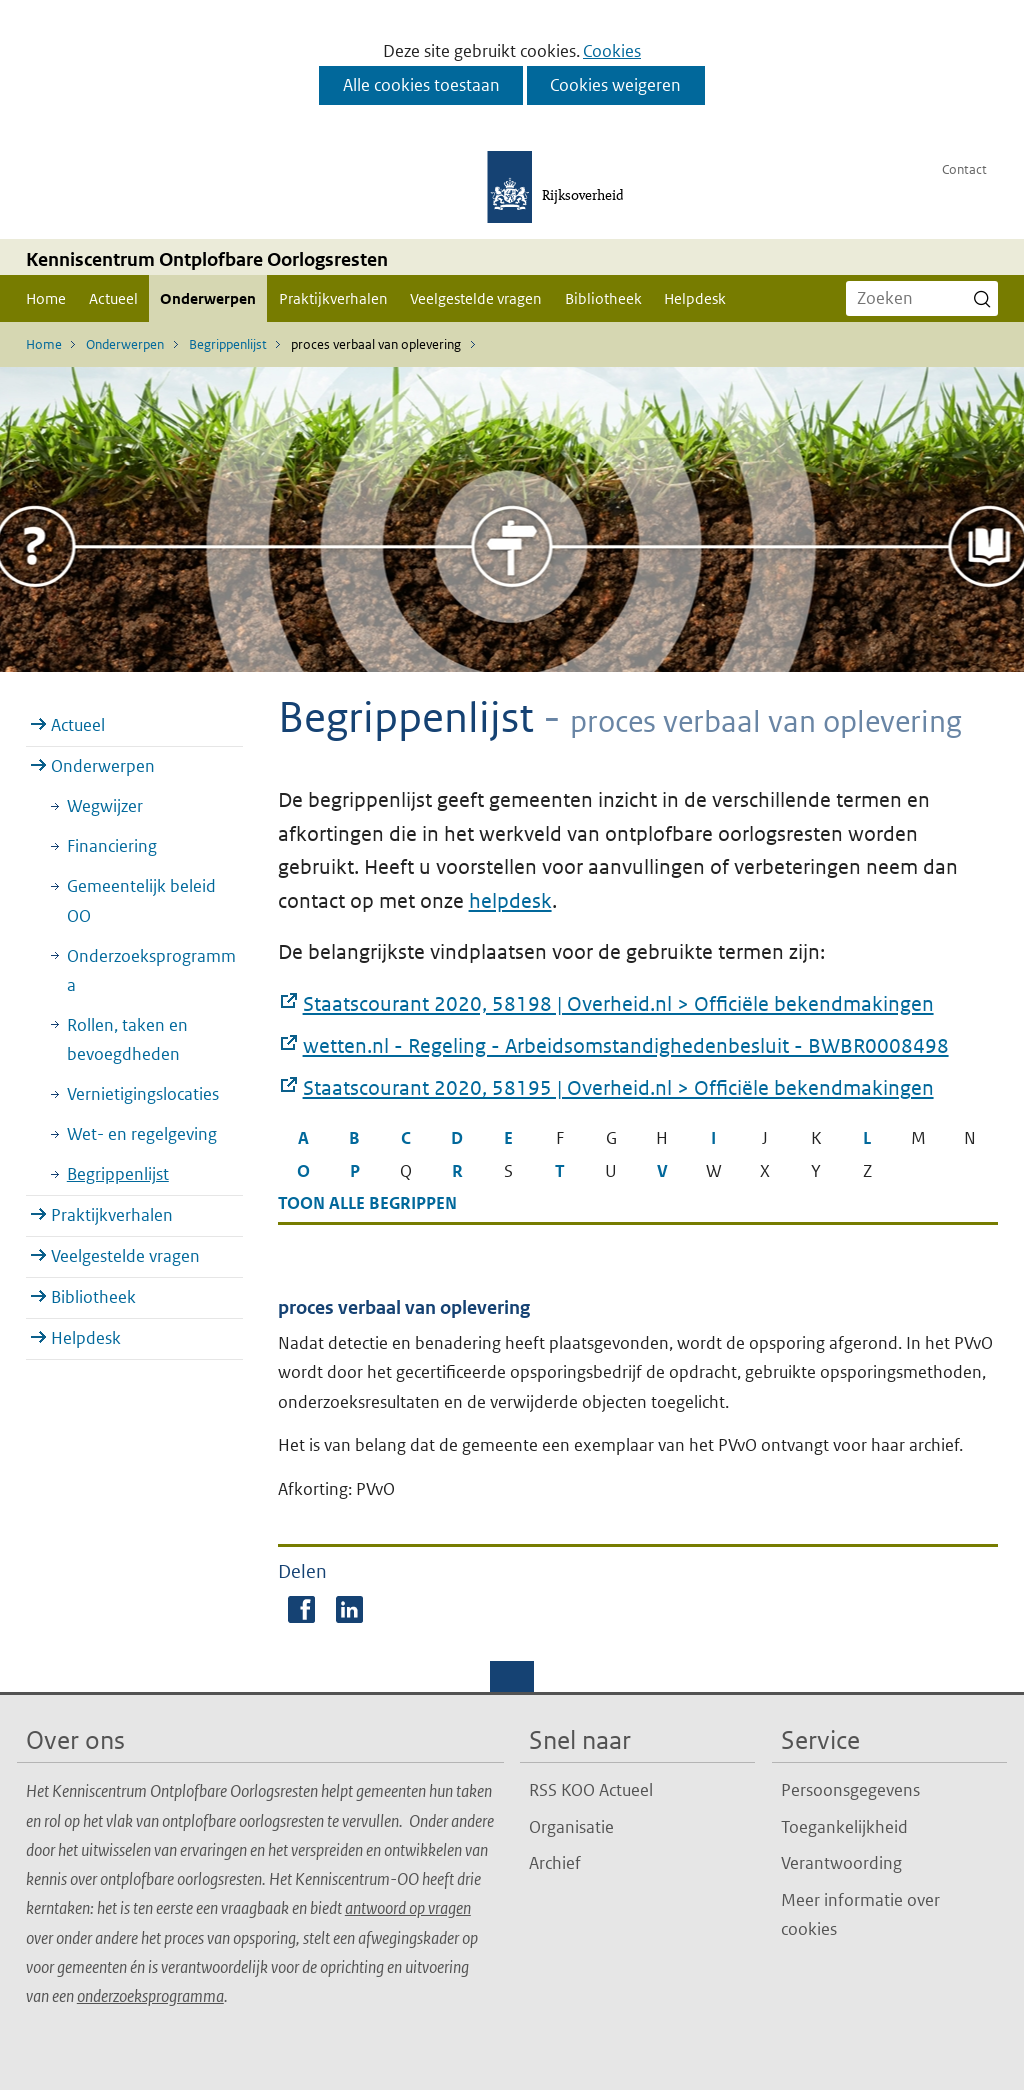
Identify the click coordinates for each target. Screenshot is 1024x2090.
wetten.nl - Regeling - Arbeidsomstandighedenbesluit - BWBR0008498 (626, 1047)
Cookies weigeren (615, 85)
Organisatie (571, 1827)
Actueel (113, 298)
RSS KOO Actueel (591, 1790)
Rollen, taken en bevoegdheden (127, 1039)
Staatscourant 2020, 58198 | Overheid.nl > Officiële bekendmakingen (618, 1005)
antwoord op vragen (408, 1908)
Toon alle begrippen (367, 1203)
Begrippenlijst (118, 1174)
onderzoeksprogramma (150, 1996)
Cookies (612, 51)
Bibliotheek (603, 298)
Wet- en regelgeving (142, 1134)
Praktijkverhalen (333, 298)
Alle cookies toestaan (421, 85)
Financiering (112, 846)
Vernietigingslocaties (143, 1094)
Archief (555, 1863)
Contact (964, 169)
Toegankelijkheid (844, 1827)
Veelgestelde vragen (476, 298)
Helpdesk (695, 298)
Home (46, 298)
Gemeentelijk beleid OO (141, 900)
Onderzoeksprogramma (151, 970)
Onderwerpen (208, 298)
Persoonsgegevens (850, 1790)
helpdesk (510, 901)
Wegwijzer (105, 806)
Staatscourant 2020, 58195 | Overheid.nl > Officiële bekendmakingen (618, 1089)
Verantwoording (841, 1863)
